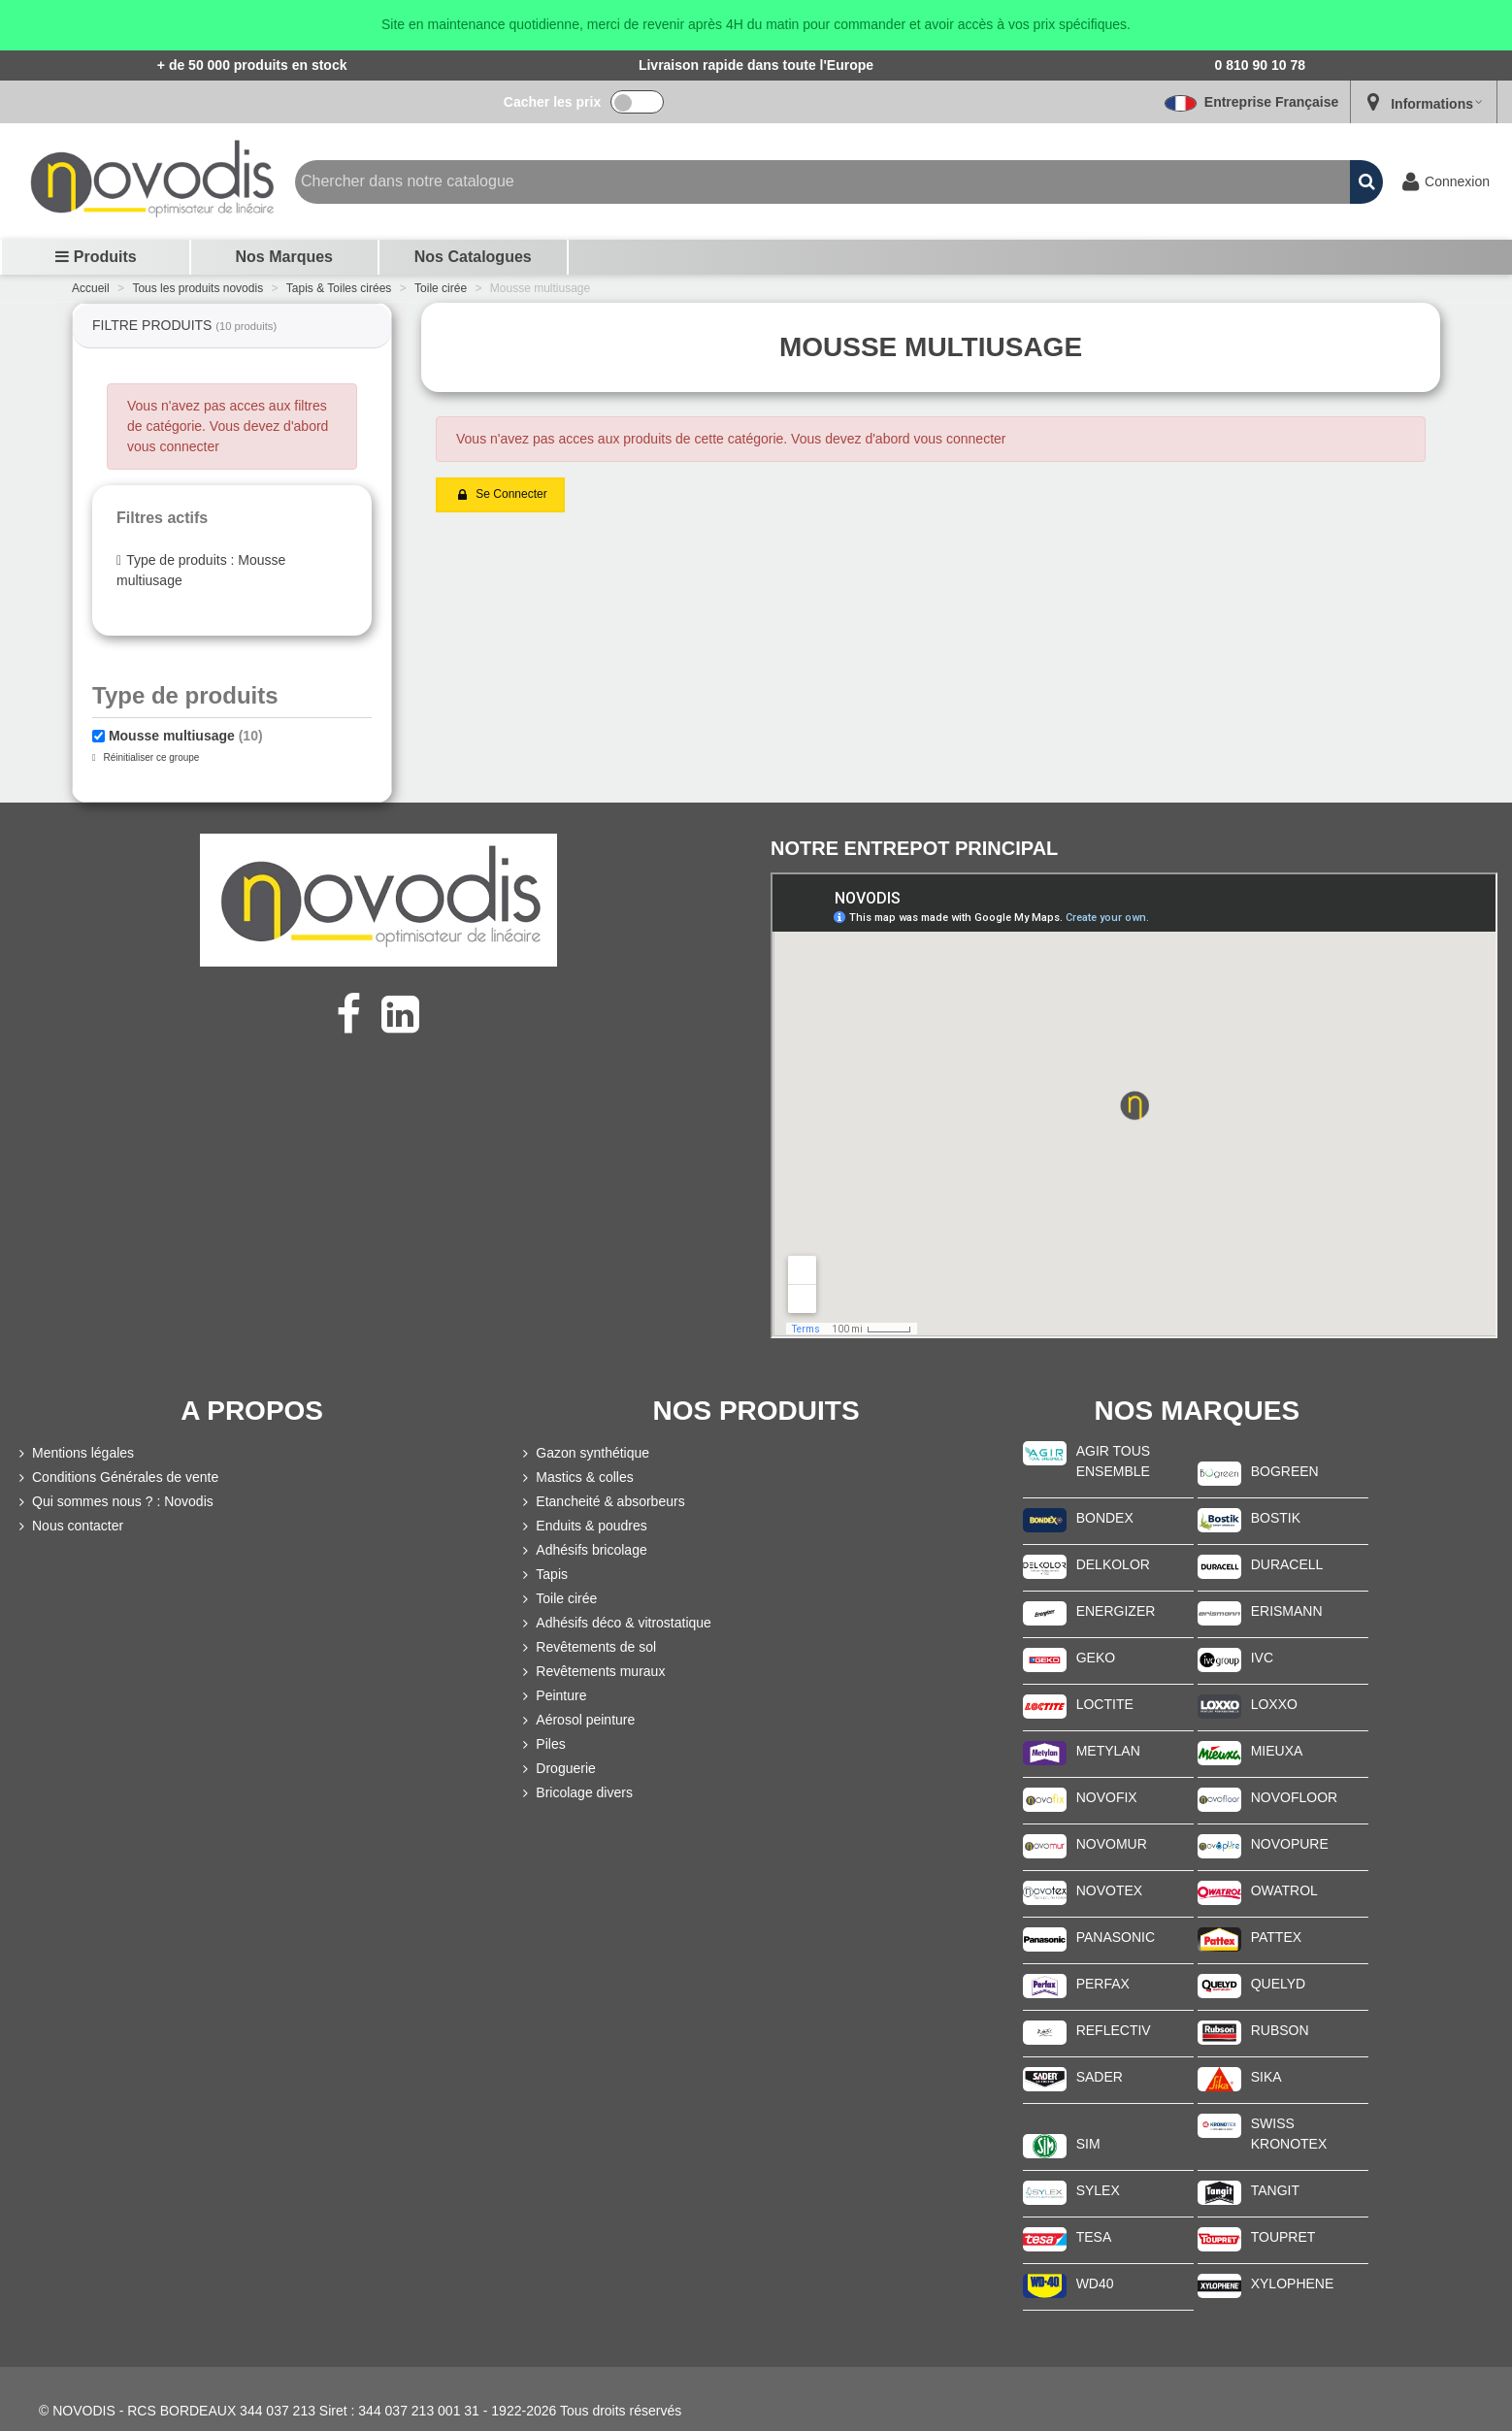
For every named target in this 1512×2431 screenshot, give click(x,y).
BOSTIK (1275, 1518)
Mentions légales (74, 1453)
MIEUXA (1277, 1750)
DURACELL (1287, 1564)
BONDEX (1105, 1518)
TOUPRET (1283, 2237)
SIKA (1266, 2077)
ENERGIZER (1116, 1611)
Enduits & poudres (582, 1526)
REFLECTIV (1113, 2030)
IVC (1262, 1657)
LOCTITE (1105, 1704)
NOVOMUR (1111, 1844)
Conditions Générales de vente (116, 1477)
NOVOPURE (1290, 1844)
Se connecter (501, 495)
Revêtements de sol (587, 1647)
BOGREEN (1285, 1471)
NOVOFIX (1106, 1797)
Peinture (552, 1696)
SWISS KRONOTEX (1289, 2134)
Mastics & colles (575, 1477)
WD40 (1095, 2283)
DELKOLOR (1113, 1564)
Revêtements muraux (591, 1671)
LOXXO (1274, 1704)
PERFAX (1103, 1983)
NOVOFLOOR (1294, 1797)
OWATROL (1284, 1890)
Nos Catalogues (473, 256)
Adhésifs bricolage (582, 1550)
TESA (1094, 2237)
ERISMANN (1287, 1611)
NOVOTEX (1109, 1890)
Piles (541, 1744)
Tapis (543, 1574)
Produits (95, 256)
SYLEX (1098, 2190)
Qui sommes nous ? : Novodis (114, 1502)
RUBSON (1280, 2030)
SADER (1099, 2077)
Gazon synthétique (583, 1453)
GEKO (1095, 1657)
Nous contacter (69, 1526)
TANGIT (1275, 2190)
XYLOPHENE (1292, 2283)
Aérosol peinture (576, 1720)
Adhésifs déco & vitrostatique (614, 1623)
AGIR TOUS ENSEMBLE (1113, 1461)
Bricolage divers (575, 1793)
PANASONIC (1115, 1937)
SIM (1088, 2144)
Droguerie (556, 1768)
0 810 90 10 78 (1260, 65)
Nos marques (284, 256)
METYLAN (1108, 1750)
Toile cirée (557, 1599)
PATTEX (1276, 1937)
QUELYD (1278, 1983)
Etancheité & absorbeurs (601, 1502)
